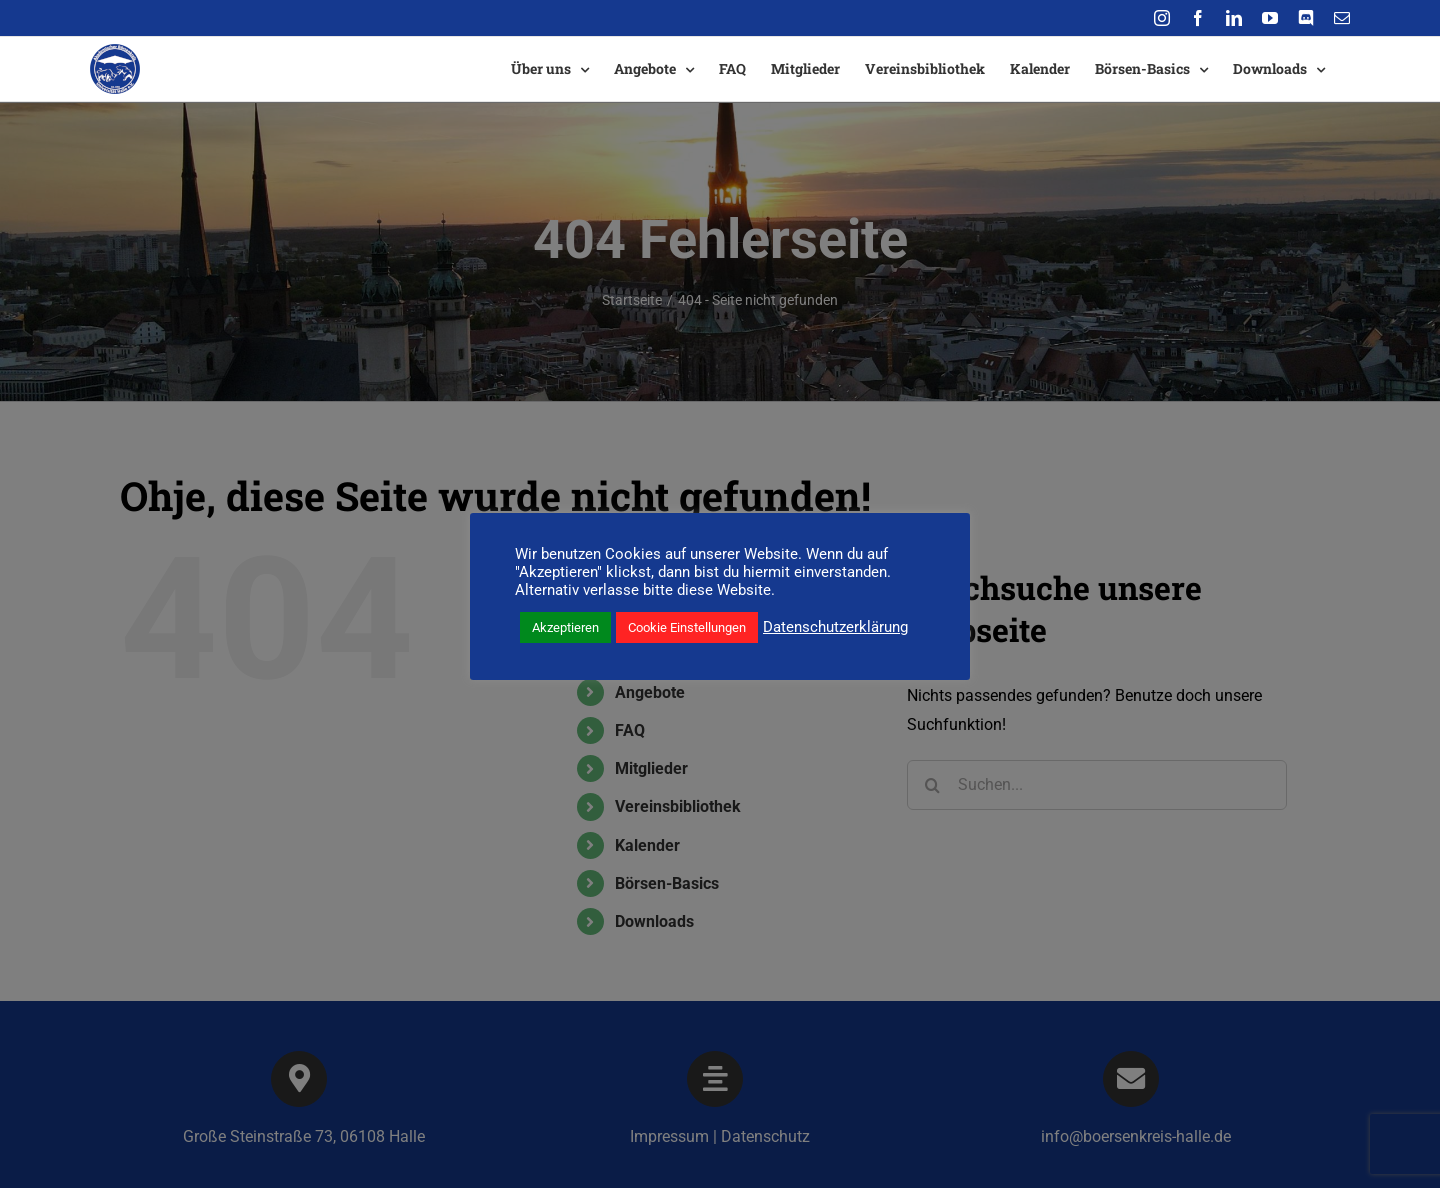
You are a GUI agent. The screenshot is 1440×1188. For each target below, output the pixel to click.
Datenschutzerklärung (835, 627)
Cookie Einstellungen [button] (687, 627)
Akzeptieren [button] (565, 627)
